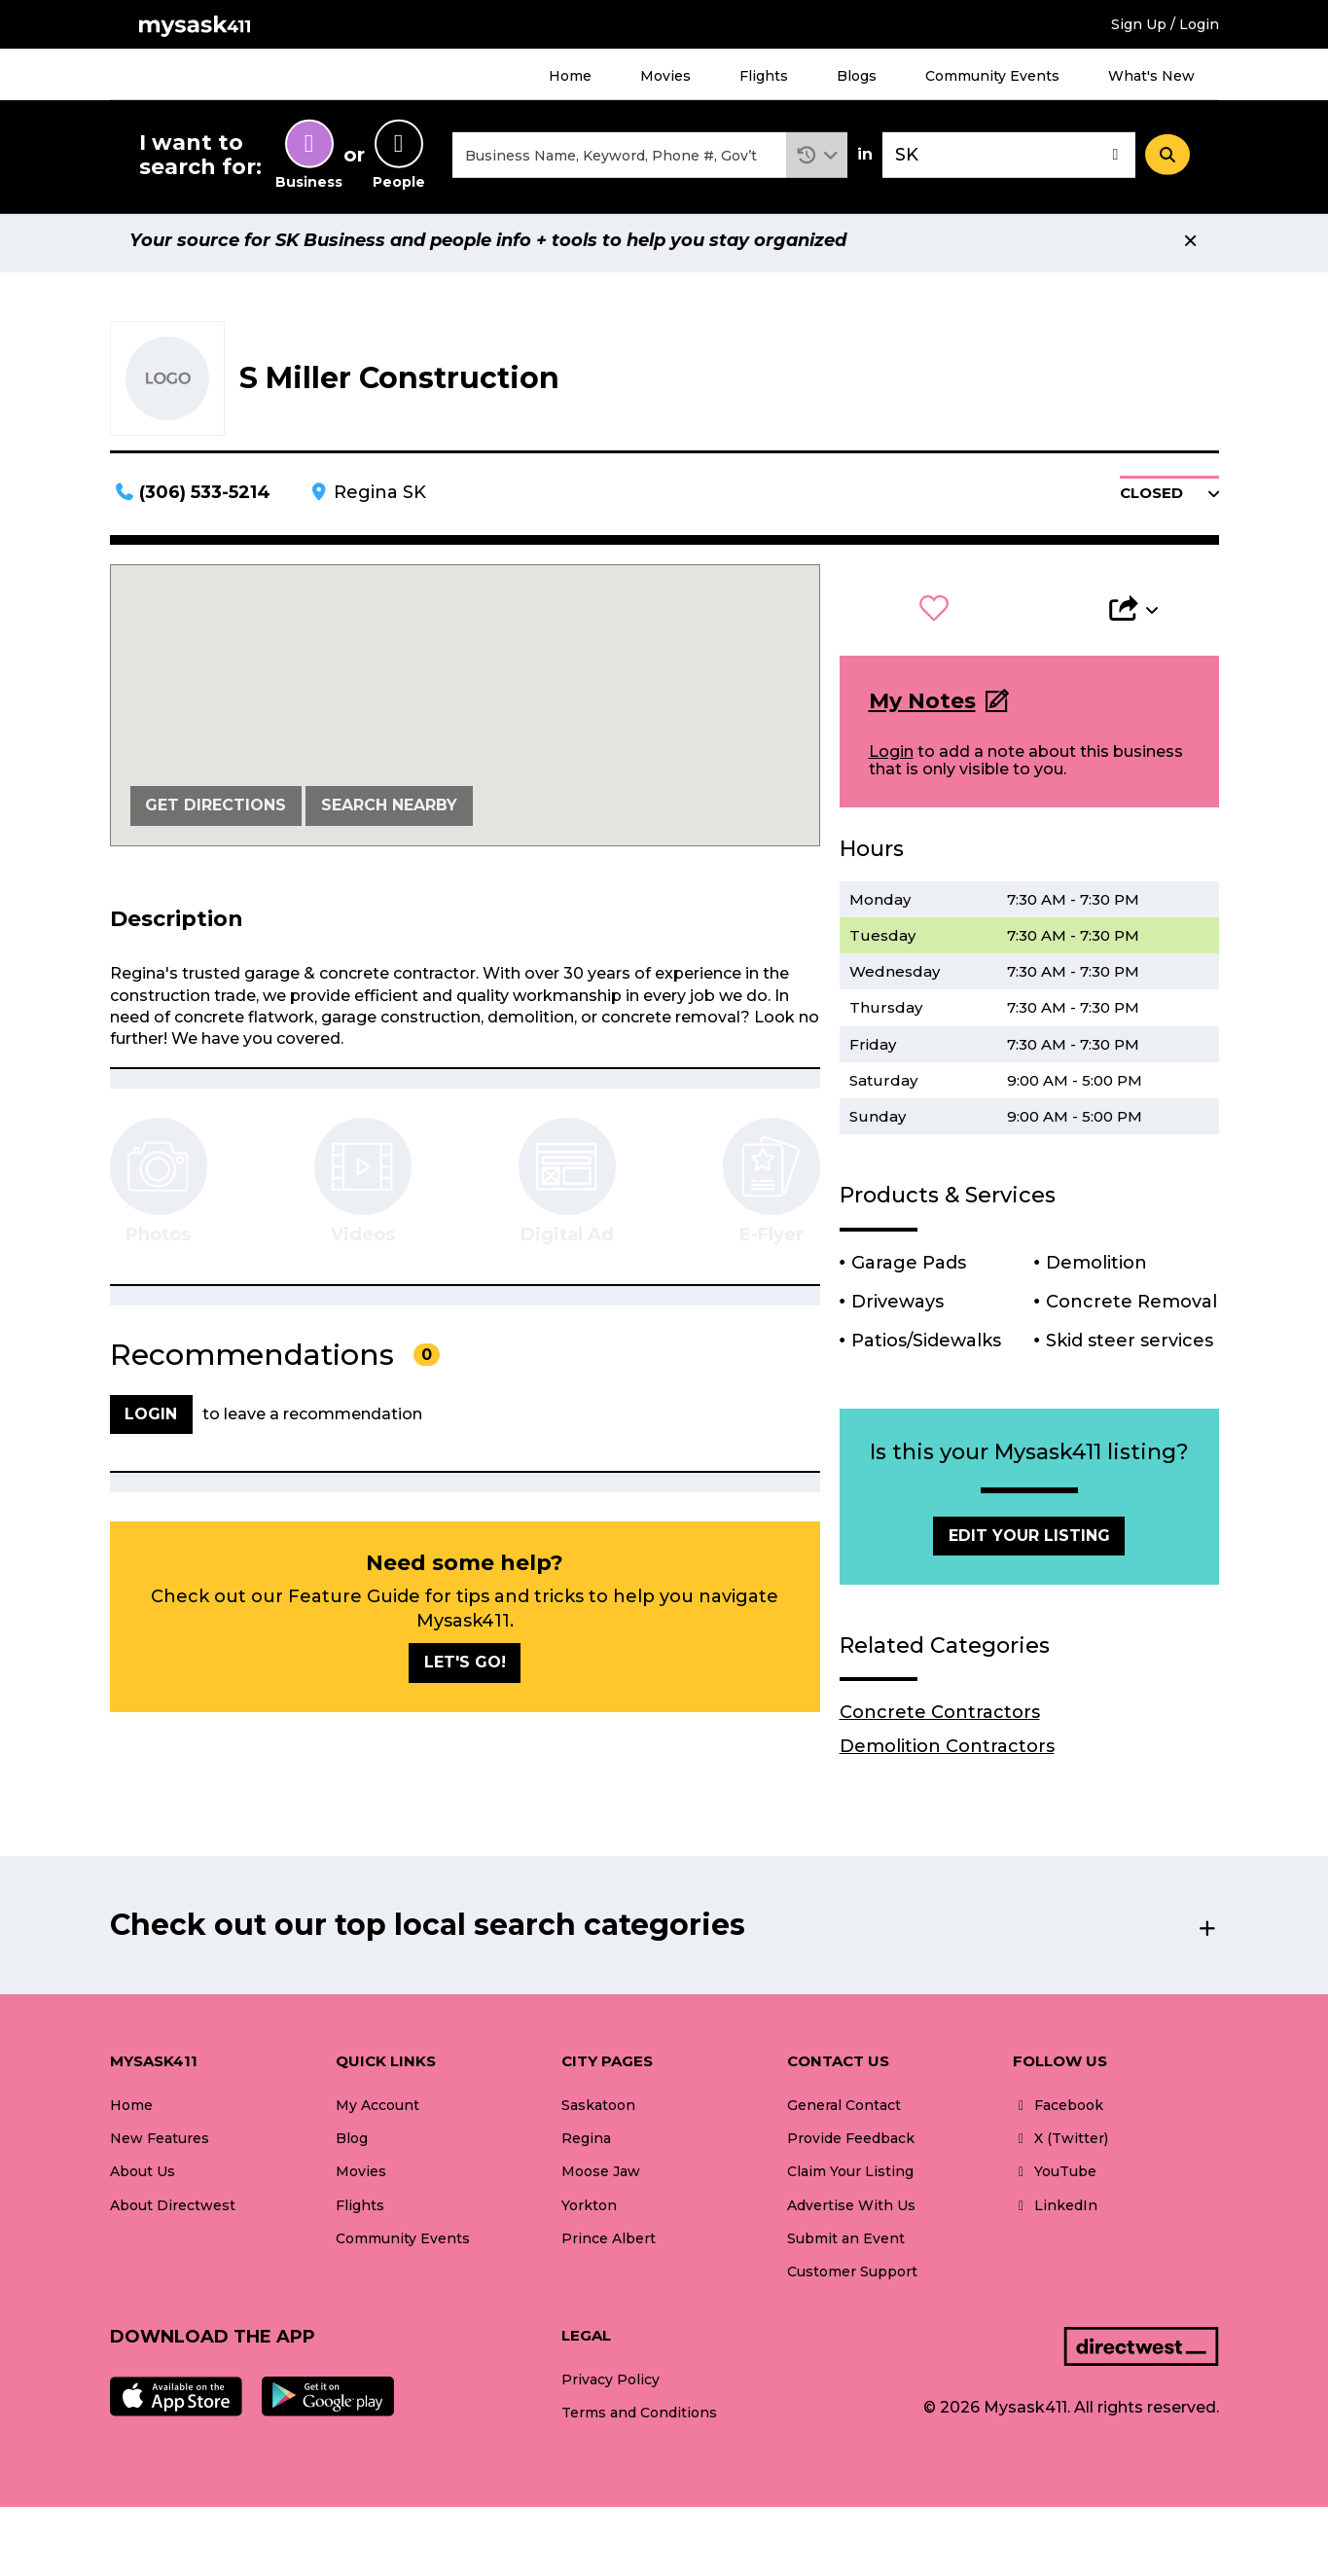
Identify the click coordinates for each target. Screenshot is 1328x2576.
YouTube (1054, 2180)
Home (570, 76)
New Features (159, 2147)
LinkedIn (1055, 2214)
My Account (377, 2114)
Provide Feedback (851, 2147)
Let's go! (465, 1671)
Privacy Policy (610, 2388)
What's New (1151, 76)
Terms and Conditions (639, 2421)
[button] (816, 159)
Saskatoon (598, 2114)
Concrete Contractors (940, 1721)
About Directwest (172, 2214)
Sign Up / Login (1165, 24)
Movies (665, 76)
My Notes (922, 710)
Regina (586, 2147)
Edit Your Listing (1029, 1544)
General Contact (844, 2114)
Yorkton (589, 2214)
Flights (763, 76)
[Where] (1008, 159)
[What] (619, 159)
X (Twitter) (1060, 2147)
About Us (142, 2180)
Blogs (857, 76)
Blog (352, 2147)
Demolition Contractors (947, 1755)
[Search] (1167, 158)
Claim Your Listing (850, 2180)
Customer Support (852, 2280)
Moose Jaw (600, 2180)
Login (891, 760)
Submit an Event (846, 2247)
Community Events (992, 76)
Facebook (1058, 2114)
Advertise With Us (851, 2214)
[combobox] (619, 159)
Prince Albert (608, 2247)
